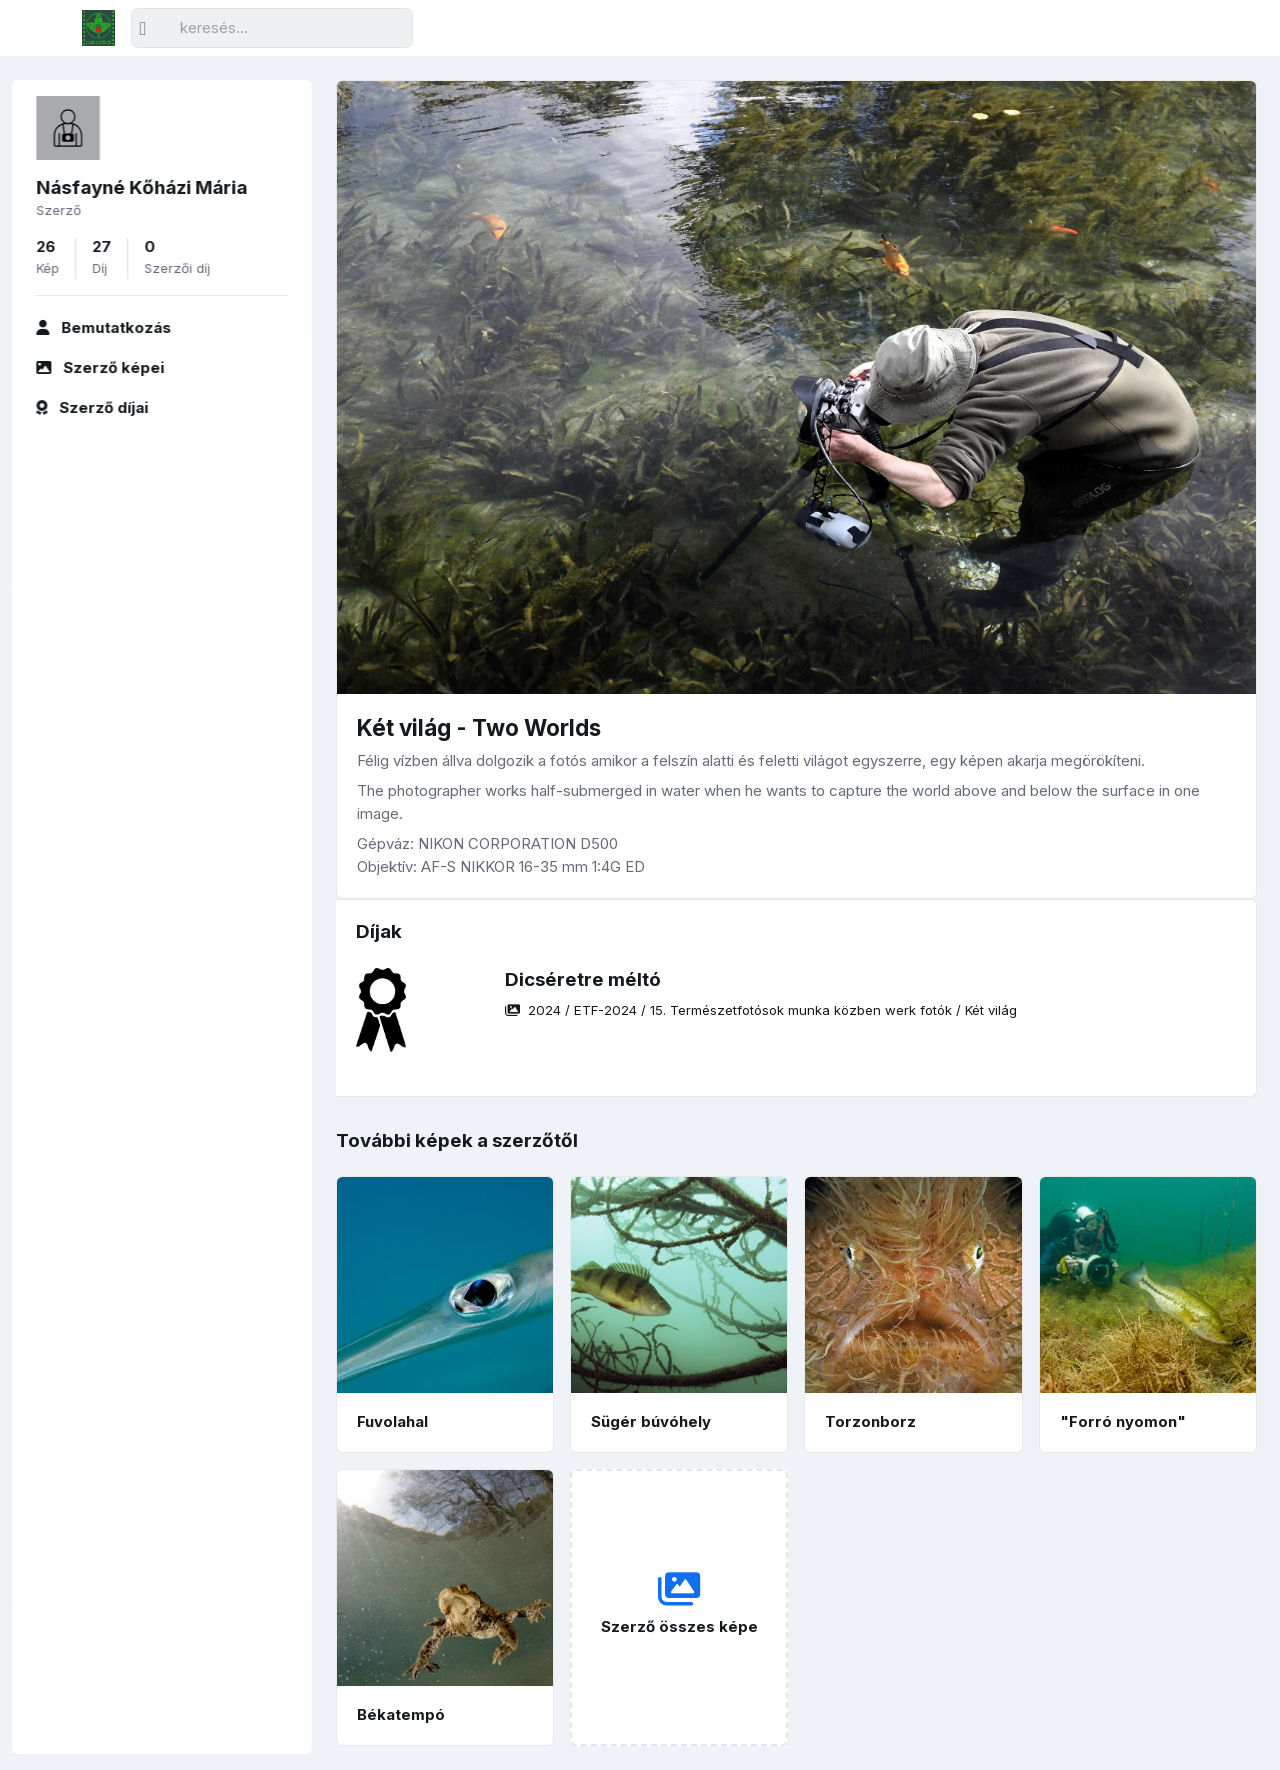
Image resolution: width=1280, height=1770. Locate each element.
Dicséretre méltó (583, 979)
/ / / (761, 1010)
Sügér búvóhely (651, 1421)
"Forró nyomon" (1123, 1421)
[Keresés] (272, 28)
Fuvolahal (392, 1421)
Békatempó (401, 1714)
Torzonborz (870, 1421)
